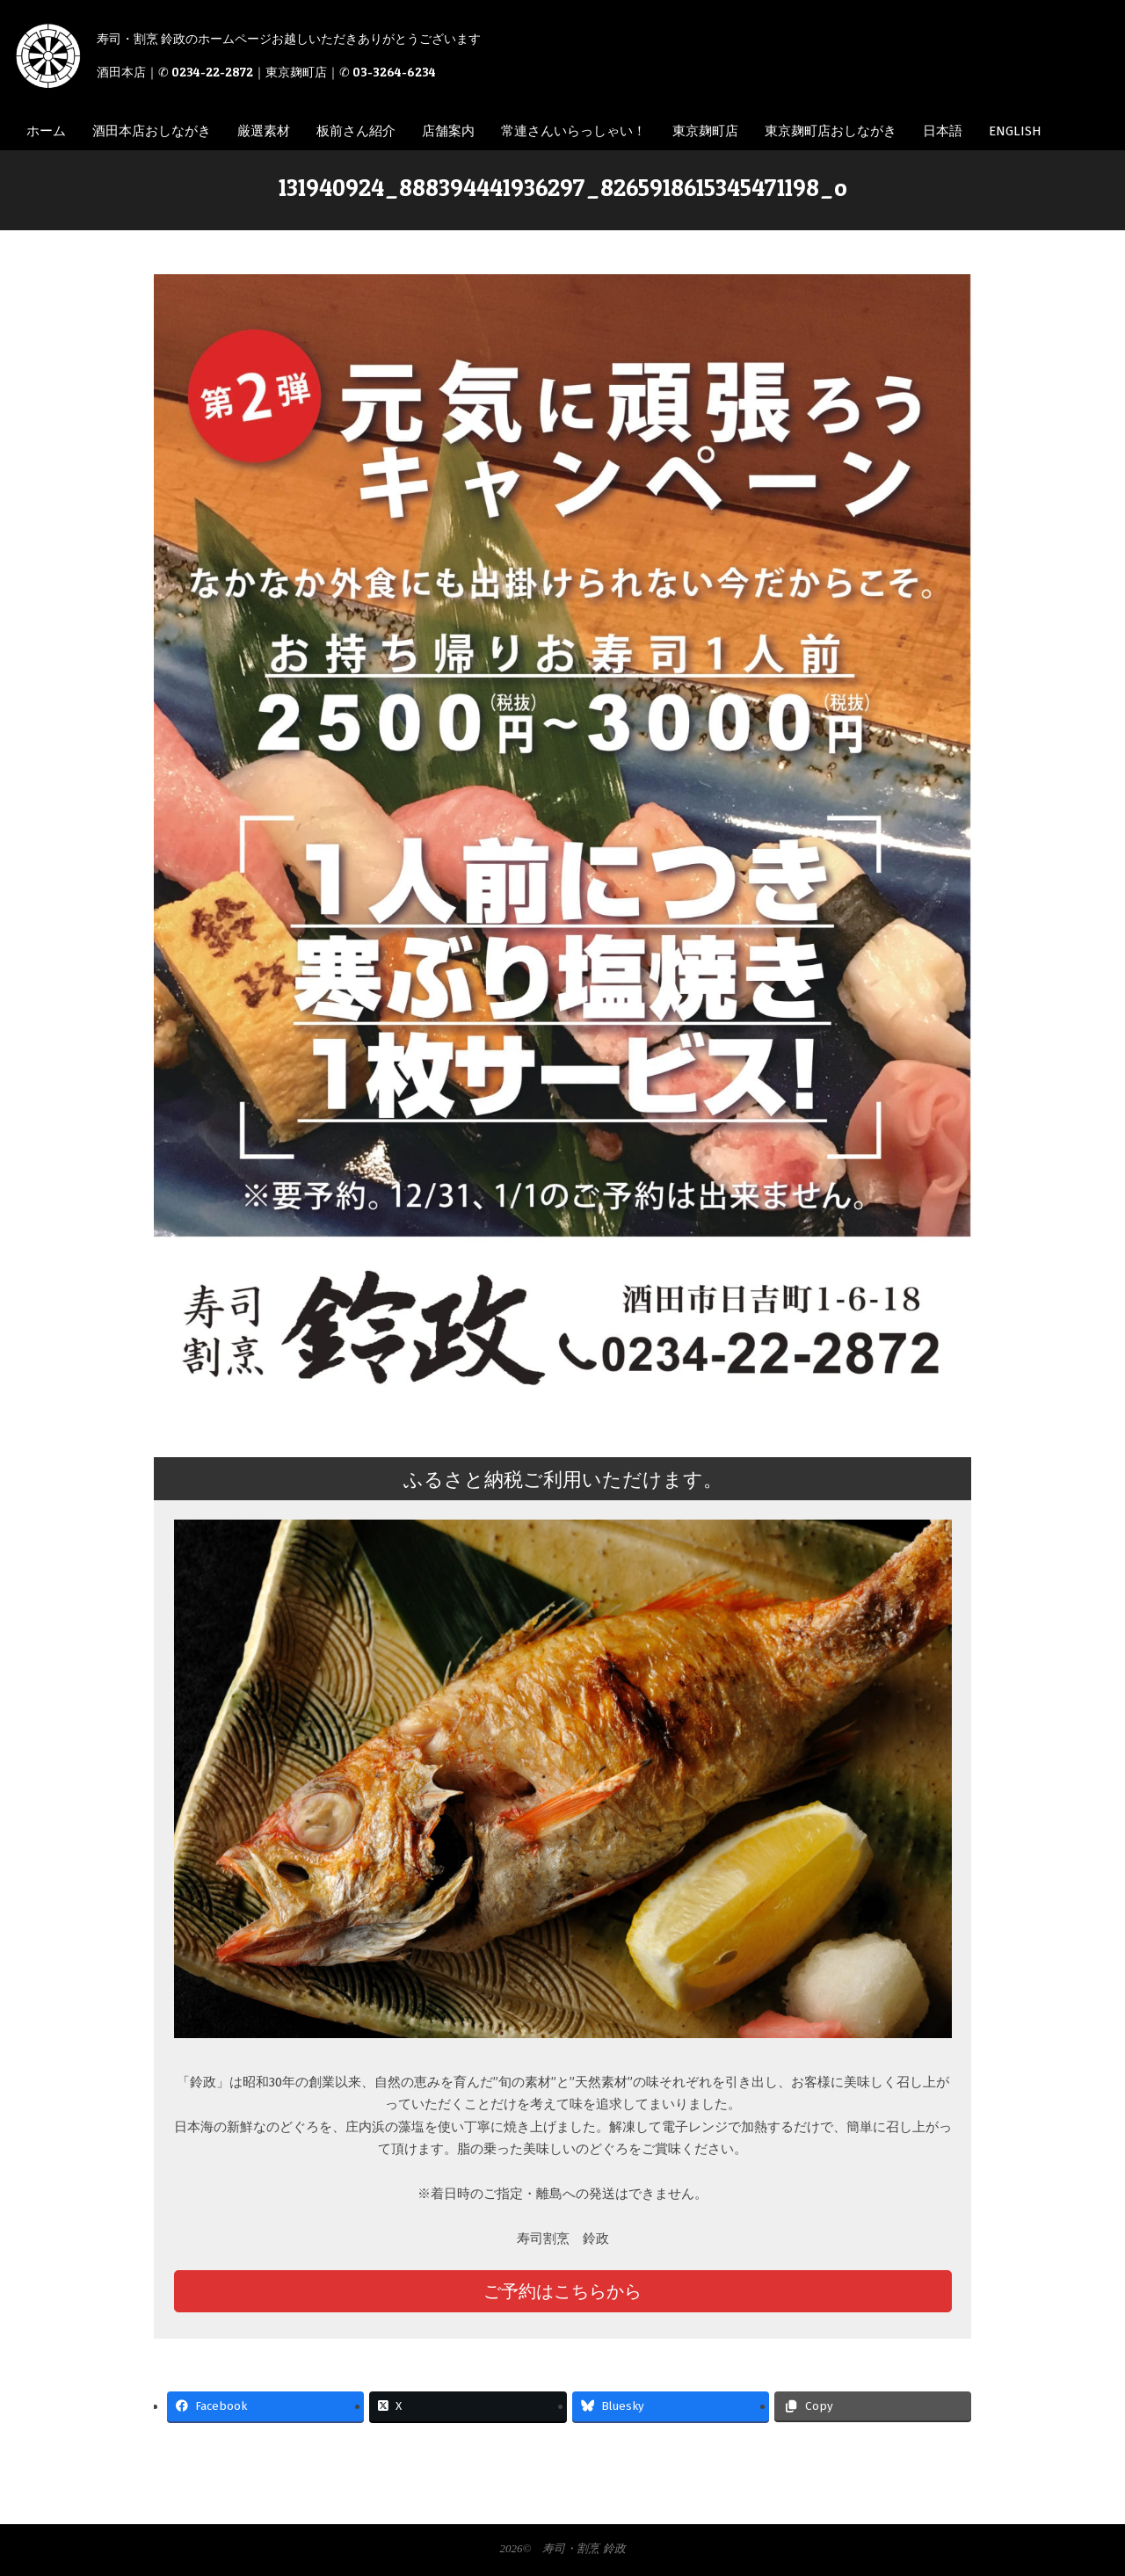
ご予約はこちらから (562, 2291)
